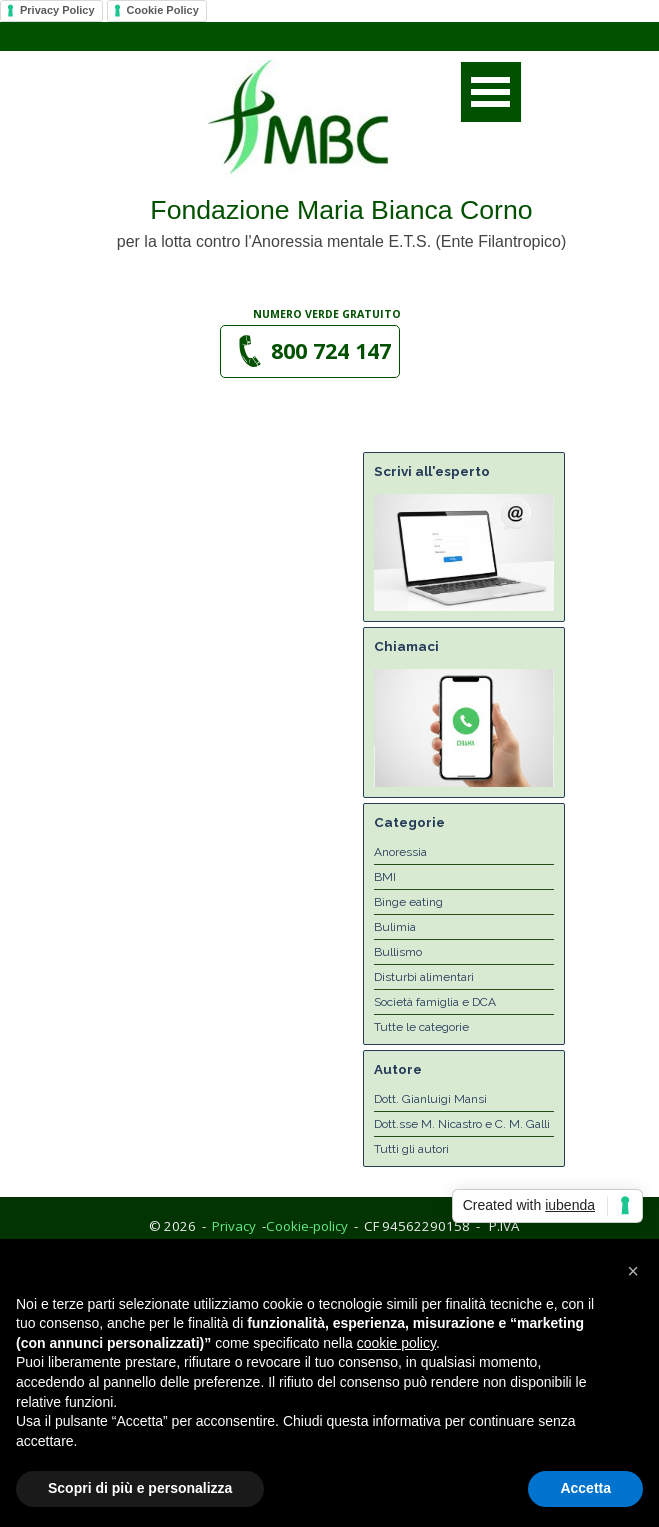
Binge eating (408, 902)
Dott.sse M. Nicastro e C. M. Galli (462, 1124)
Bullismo (398, 952)
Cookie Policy (163, 10)
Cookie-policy (307, 1226)
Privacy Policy (57, 10)
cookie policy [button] (396, 1343)
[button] (310, 351)
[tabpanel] (328, 313)
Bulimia (395, 927)
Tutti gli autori (411, 1149)
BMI (385, 877)
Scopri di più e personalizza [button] (140, 1488)
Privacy (234, 1226)
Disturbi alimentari (424, 977)
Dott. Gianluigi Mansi (430, 1099)
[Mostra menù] (491, 92)
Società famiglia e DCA (435, 1002)
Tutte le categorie (421, 1027)
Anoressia (400, 852)
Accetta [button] (585, 1488)
